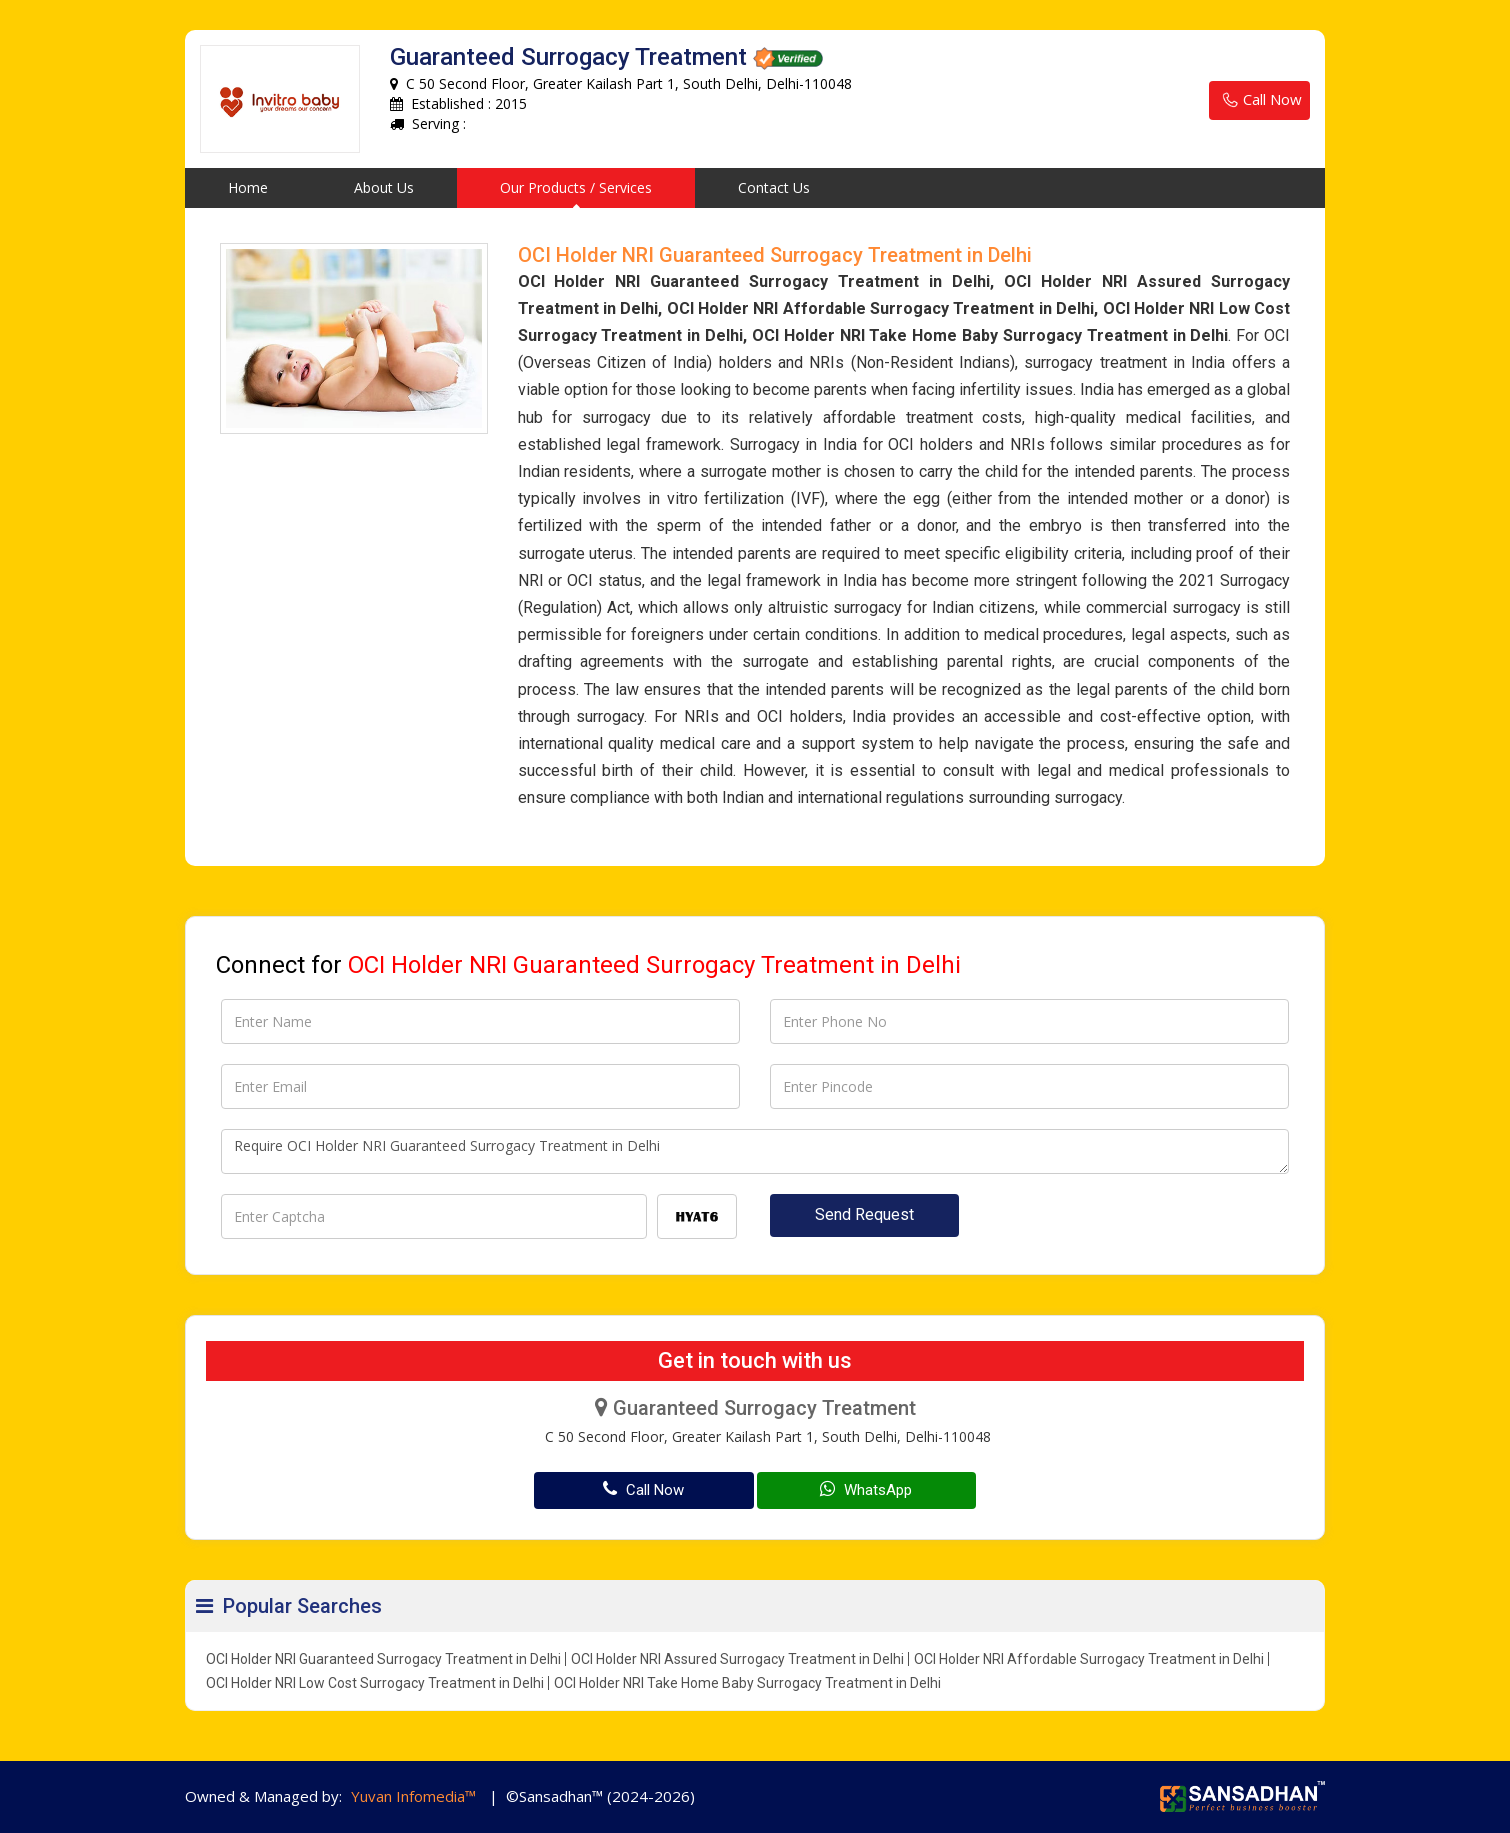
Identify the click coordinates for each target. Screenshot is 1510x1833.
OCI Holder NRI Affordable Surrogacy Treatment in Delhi (1089, 1659)
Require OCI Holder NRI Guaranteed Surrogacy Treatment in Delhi (755, 1151)
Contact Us (774, 187)
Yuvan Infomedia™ (413, 1796)
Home (248, 187)
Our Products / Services (576, 187)
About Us (384, 187)
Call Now (1259, 100)
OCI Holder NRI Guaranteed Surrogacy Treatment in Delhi (383, 1659)
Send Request (864, 1214)
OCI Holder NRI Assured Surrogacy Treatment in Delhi (737, 1659)
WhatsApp (866, 1489)
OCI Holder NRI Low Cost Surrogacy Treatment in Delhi (375, 1683)
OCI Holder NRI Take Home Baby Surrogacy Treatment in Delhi (747, 1683)
